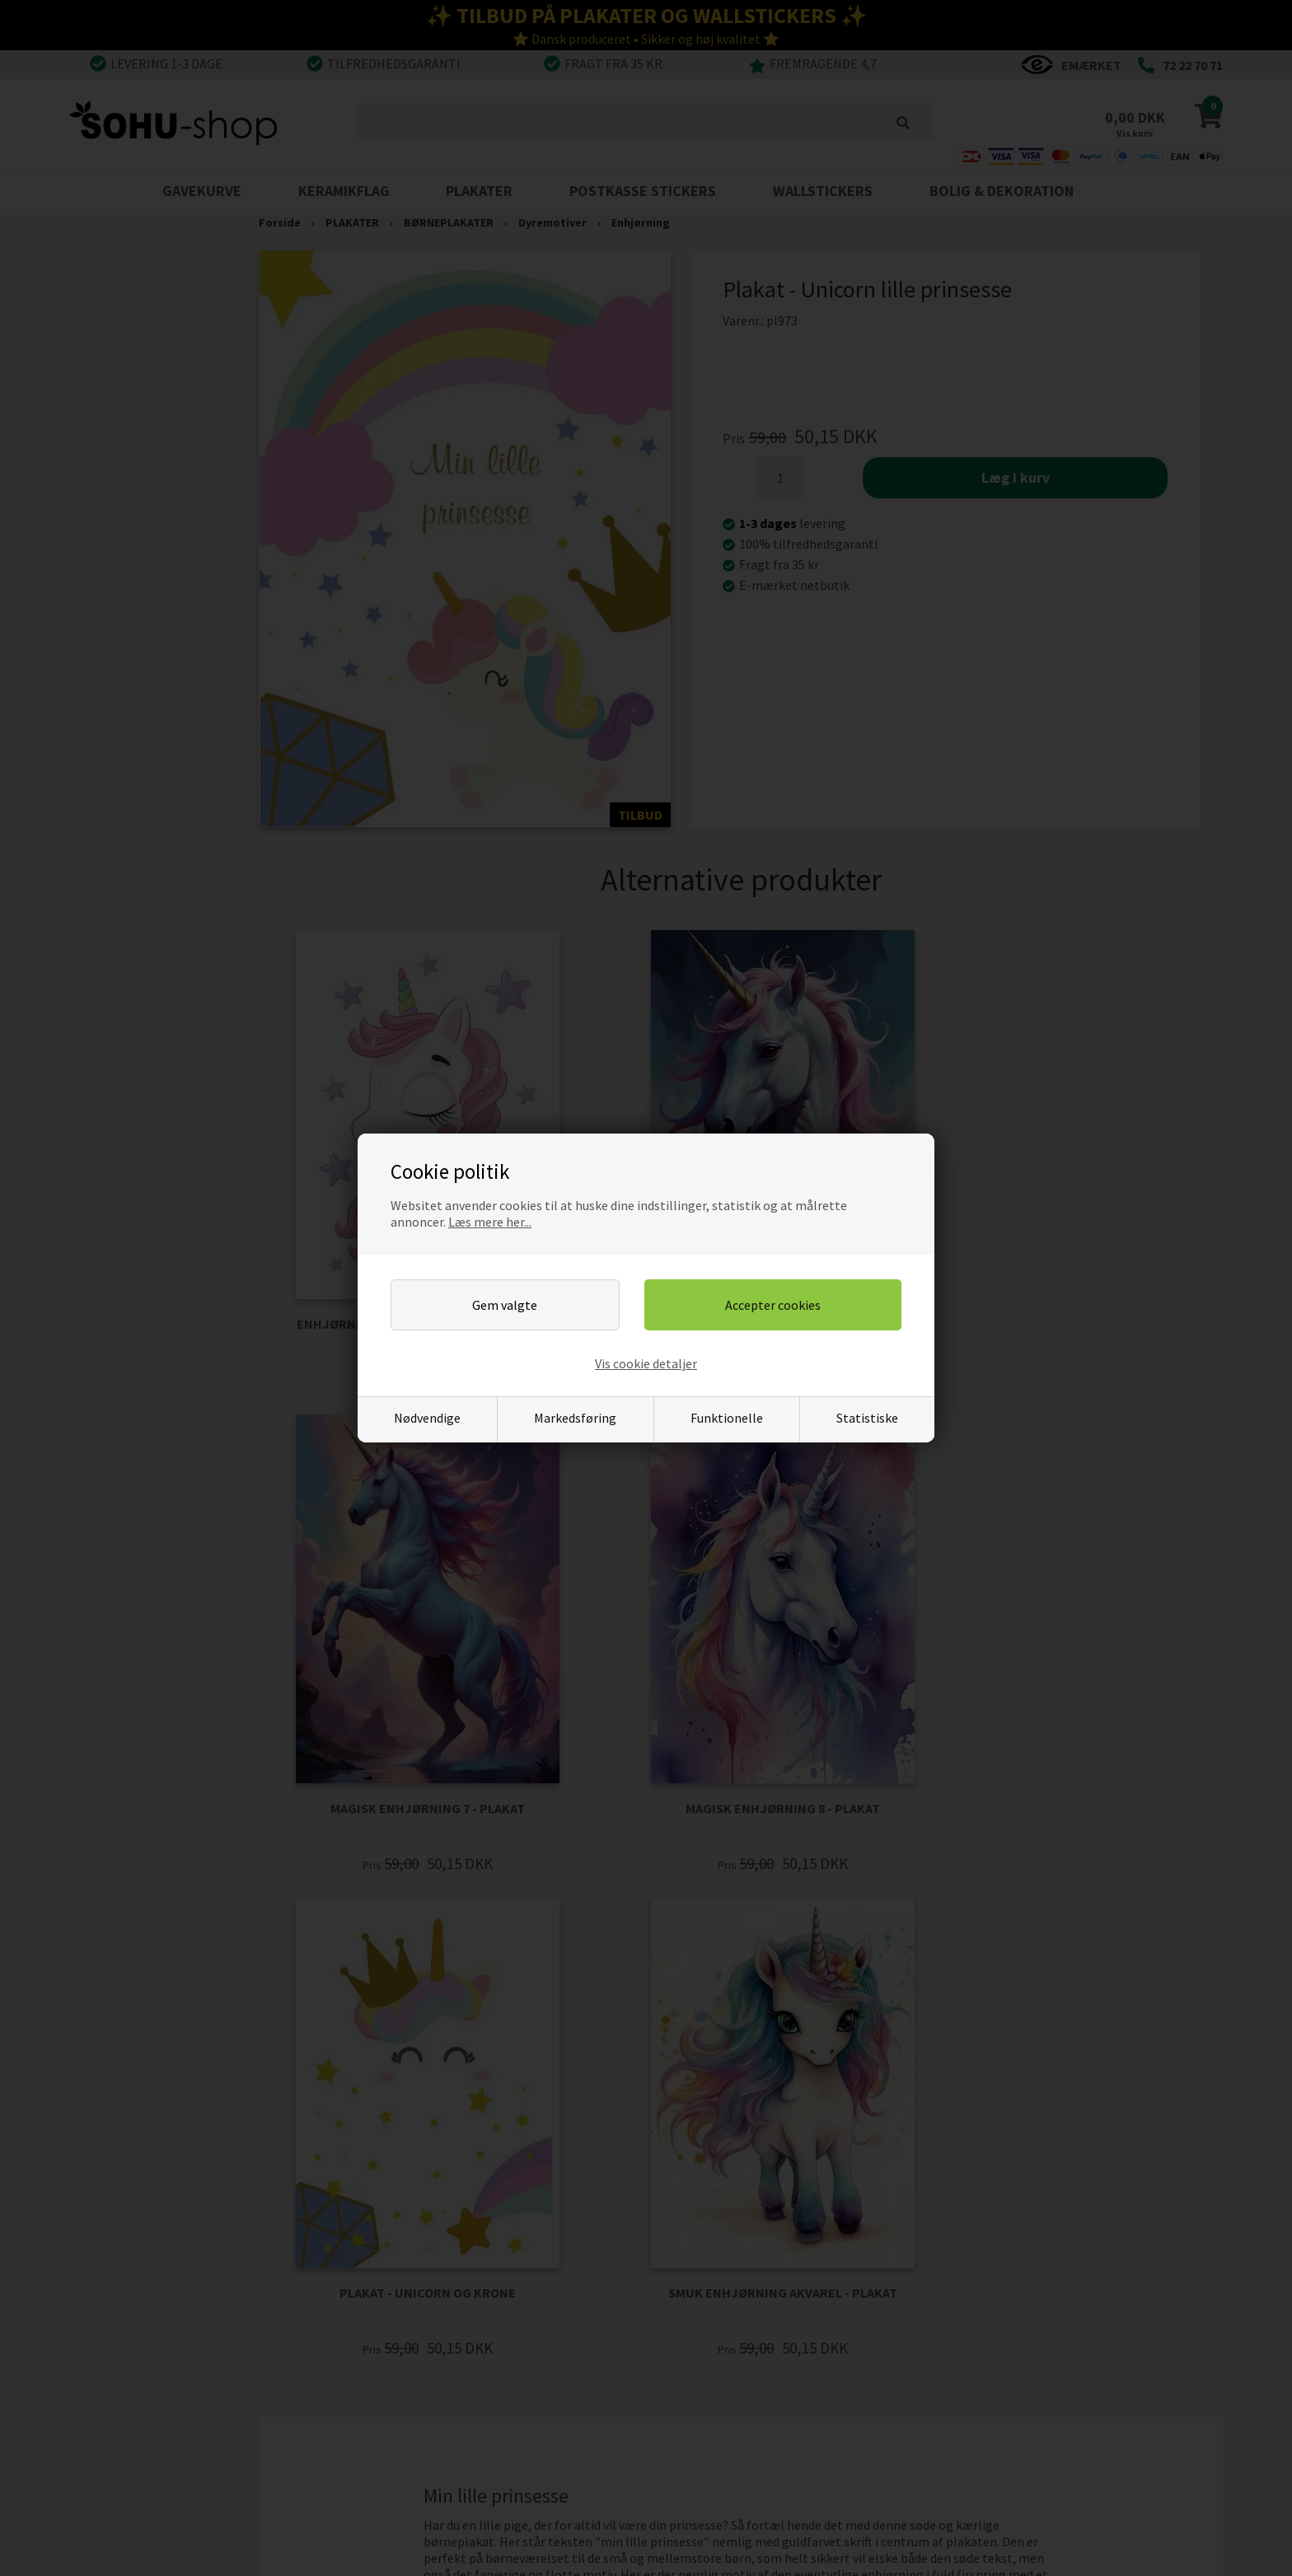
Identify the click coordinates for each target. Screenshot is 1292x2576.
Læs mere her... (489, 1221)
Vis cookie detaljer (646, 1363)
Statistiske (867, 1418)
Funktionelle (726, 1418)
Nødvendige (427, 1418)
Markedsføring (575, 1418)
